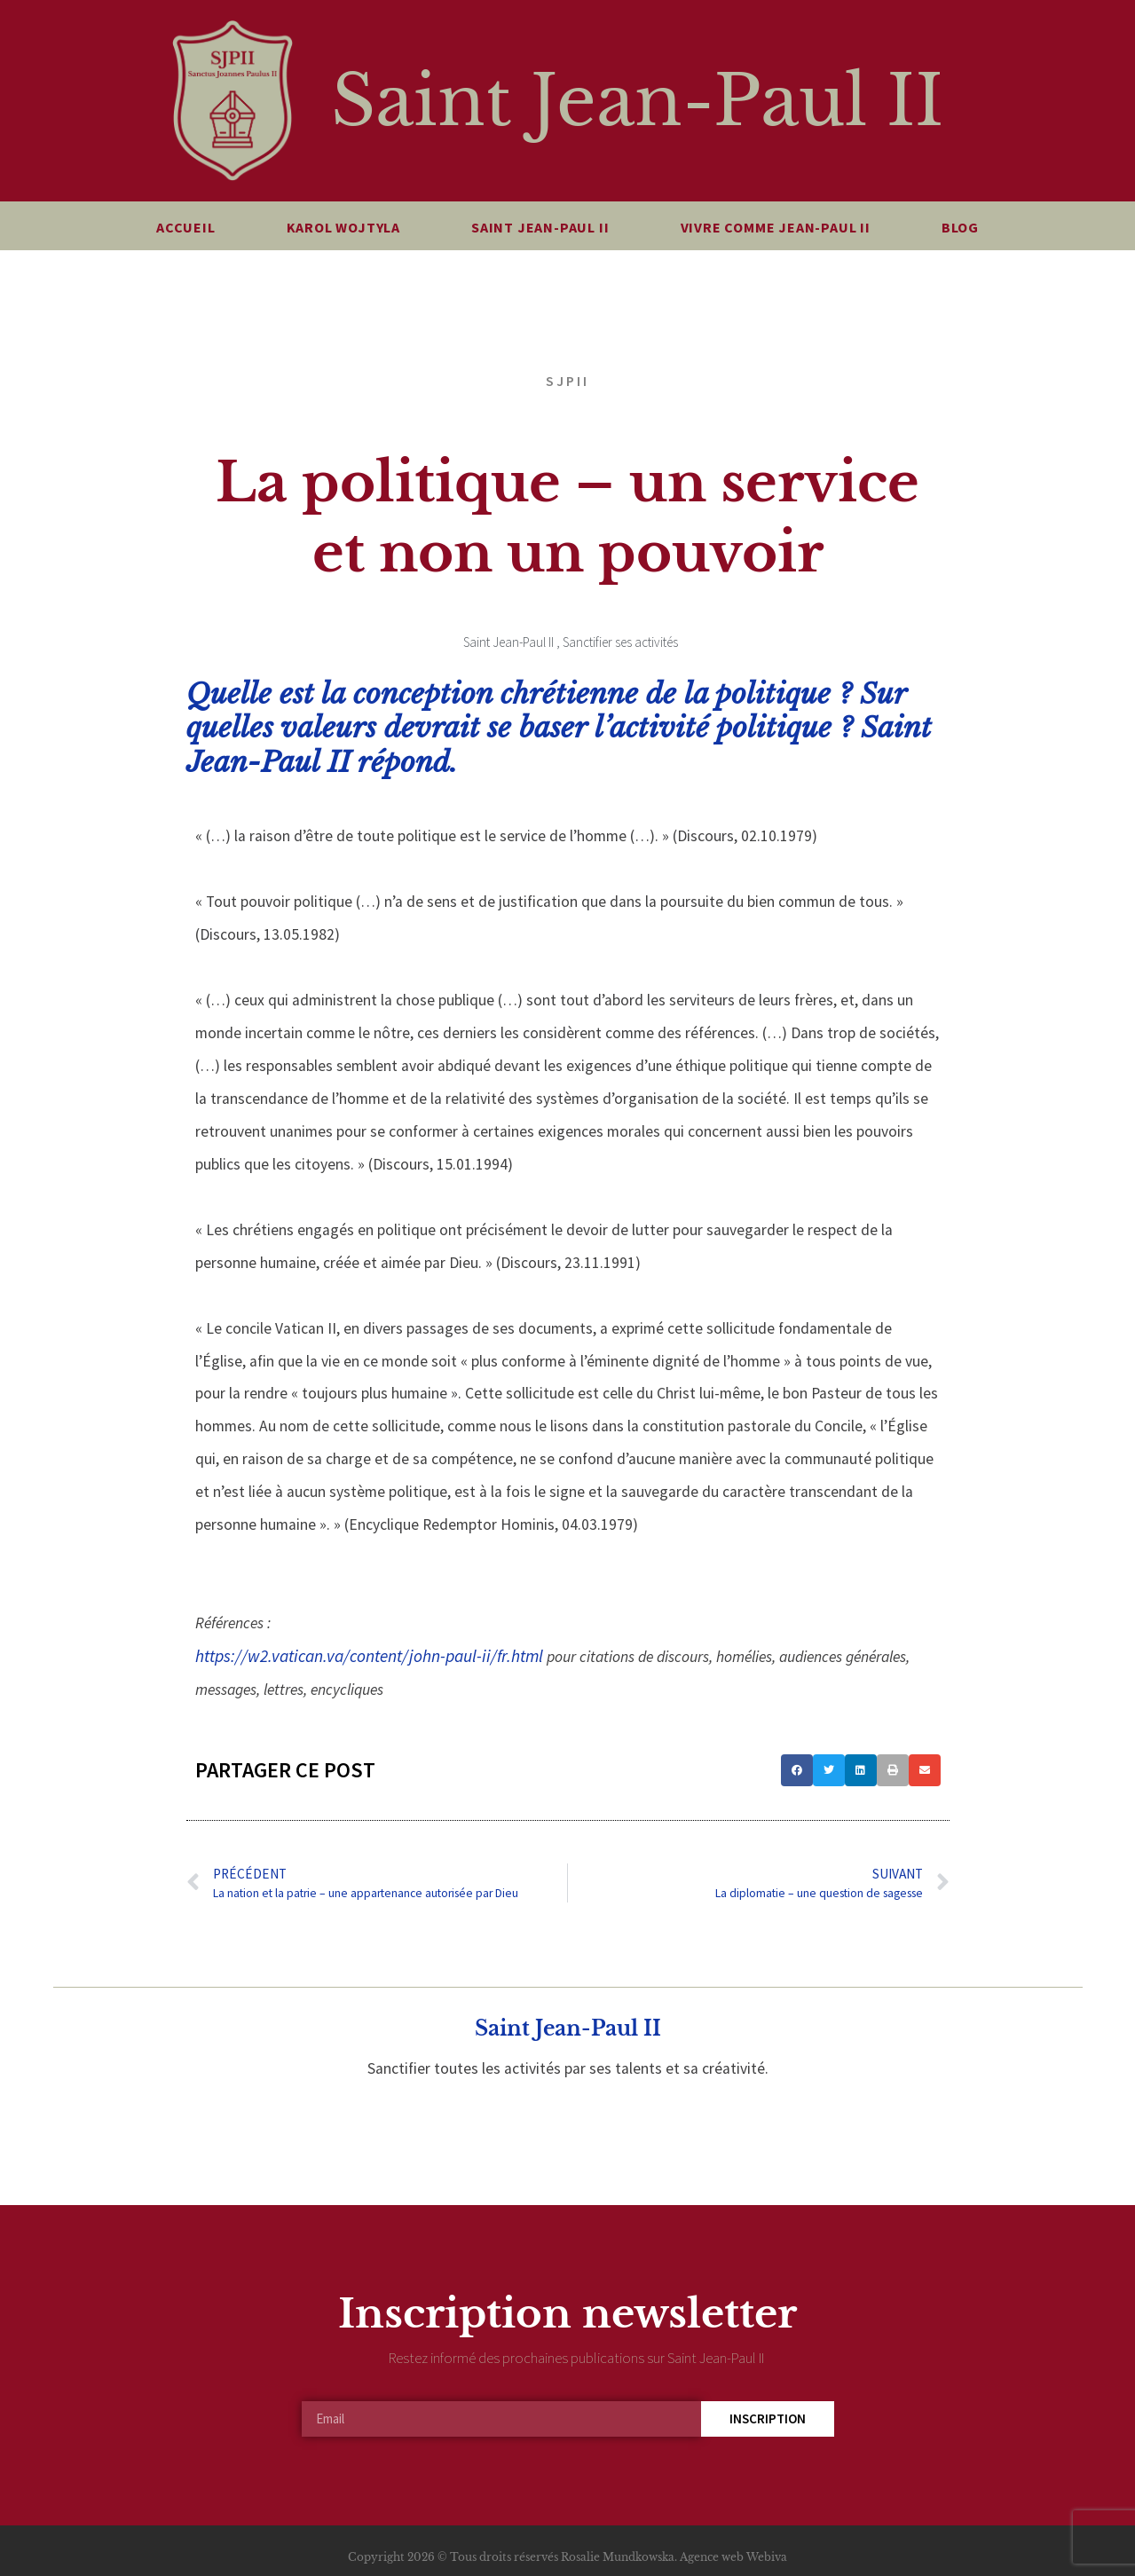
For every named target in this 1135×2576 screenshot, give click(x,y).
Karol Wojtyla (343, 227)
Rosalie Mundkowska (617, 2557)
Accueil (186, 227)
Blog (960, 227)
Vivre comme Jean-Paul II (776, 227)
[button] (797, 1770)
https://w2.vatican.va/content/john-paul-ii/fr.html (369, 1655)
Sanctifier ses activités (620, 642)
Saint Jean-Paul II (637, 101)
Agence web (712, 2557)
